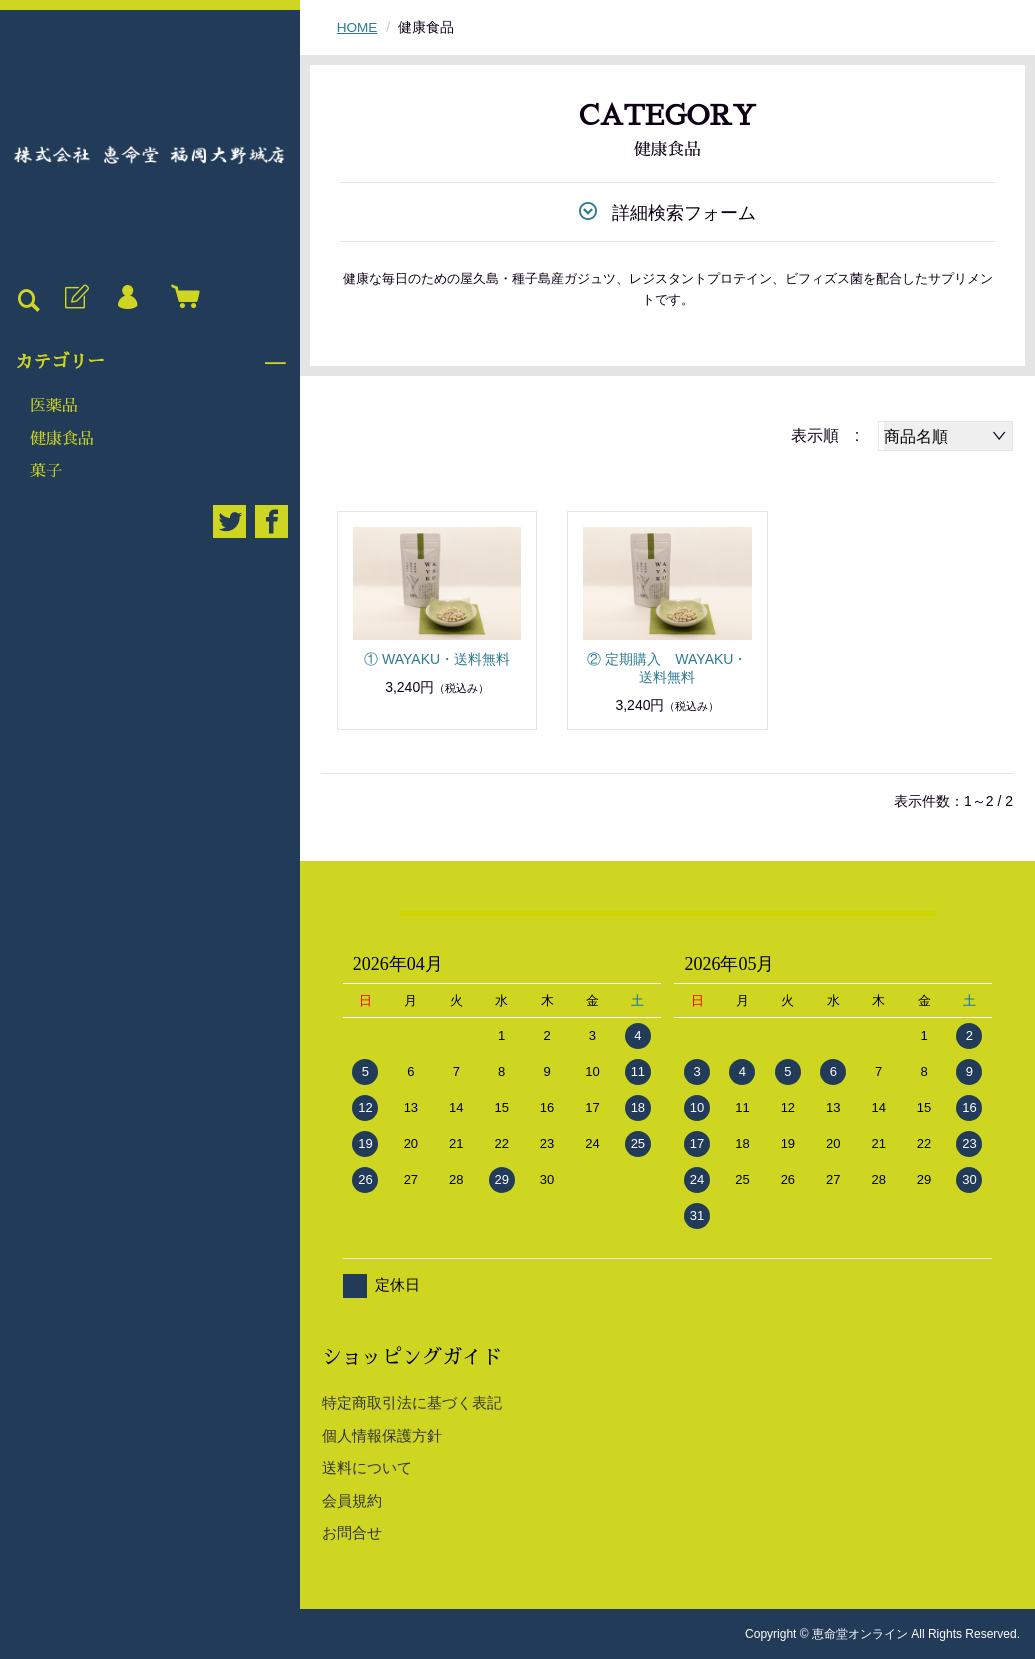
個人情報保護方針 (382, 1434)
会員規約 (352, 1499)
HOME (358, 27)
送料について (367, 1467)
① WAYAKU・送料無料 (437, 658)
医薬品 (54, 406)
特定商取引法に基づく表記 (412, 1402)
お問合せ (352, 1532)
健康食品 (62, 439)
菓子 (46, 471)
